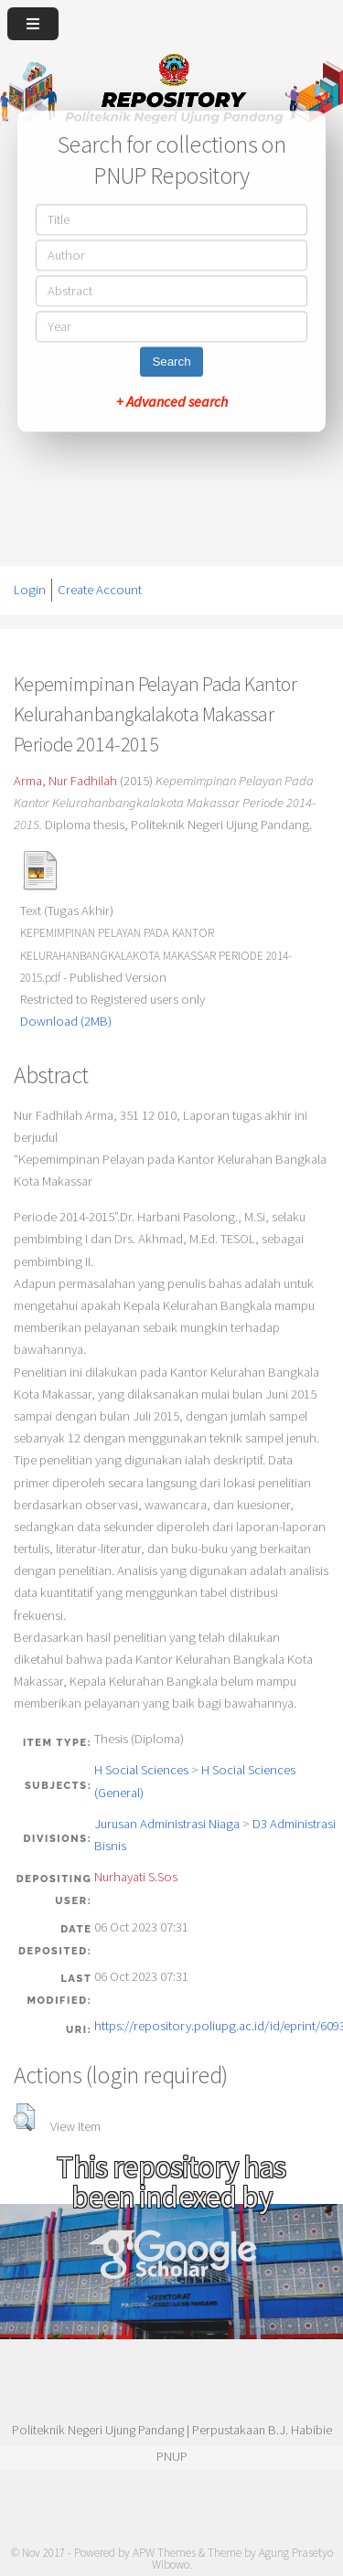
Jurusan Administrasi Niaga (167, 1823)
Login (30, 589)
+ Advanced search (172, 401)
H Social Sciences (141, 1770)
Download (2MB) (66, 1021)
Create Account (100, 589)
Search (171, 361)
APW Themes (164, 2552)
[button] (24, 2117)
